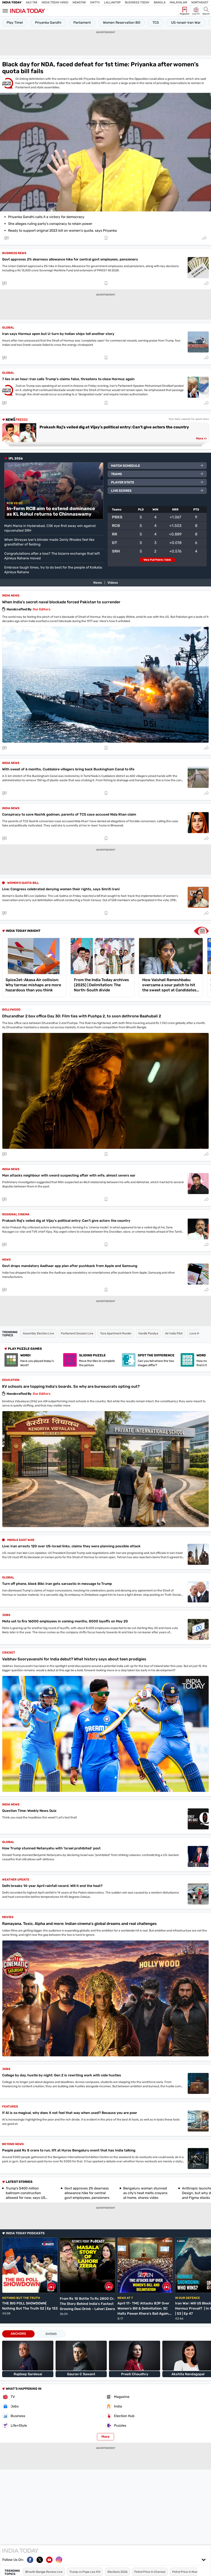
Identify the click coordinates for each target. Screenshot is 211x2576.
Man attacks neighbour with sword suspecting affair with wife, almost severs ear (68, 1175)
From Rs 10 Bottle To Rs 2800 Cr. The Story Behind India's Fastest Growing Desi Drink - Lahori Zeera (87, 2304)
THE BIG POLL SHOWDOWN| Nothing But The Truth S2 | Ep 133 (30, 2305)
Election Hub (120, 2416)
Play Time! (15, 22)
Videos (112, 583)
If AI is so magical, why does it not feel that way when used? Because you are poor (69, 2113)
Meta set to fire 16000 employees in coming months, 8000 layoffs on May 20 (65, 1621)
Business (13, 2416)
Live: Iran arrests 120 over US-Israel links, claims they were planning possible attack (71, 1546)
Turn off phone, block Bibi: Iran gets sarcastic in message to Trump (57, 1584)
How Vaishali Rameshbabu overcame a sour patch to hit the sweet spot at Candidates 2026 (169, 985)
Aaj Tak (31, 2)
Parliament (82, 22)
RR (114, 534)
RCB (116, 525)
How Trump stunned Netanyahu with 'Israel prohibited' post (51, 1848)
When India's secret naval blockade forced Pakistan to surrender (61, 602)
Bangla (160, 2)
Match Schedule (157, 466)
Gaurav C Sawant (81, 2374)
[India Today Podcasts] (30, 2265)
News (97, 583)
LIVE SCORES (157, 491)
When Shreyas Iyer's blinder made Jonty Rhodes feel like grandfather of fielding (49, 542)
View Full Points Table (157, 559)
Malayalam (178, 2)
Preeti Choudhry (134, 2374)
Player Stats (157, 482)
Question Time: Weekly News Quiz (29, 1811)
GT (114, 542)
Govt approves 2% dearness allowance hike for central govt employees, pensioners (70, 259)
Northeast (199, 2)
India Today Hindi (55, 2)
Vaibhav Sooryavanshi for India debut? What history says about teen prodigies (74, 1659)
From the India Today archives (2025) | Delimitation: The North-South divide (101, 984)
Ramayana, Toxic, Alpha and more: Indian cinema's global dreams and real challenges (79, 1923)
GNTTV (95, 2)
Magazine (117, 2397)
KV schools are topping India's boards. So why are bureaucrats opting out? (71, 1386)
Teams (157, 474)
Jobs (10, 2406)
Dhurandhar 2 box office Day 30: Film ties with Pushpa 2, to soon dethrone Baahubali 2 (81, 1016)
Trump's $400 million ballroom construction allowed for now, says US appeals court (25, 2193)
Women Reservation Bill (121, 22)
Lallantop (112, 2)
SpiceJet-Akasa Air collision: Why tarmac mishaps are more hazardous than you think (33, 984)
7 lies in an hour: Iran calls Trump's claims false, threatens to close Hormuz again (68, 379)
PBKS (117, 517)
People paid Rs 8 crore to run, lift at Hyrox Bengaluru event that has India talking (68, 2150)
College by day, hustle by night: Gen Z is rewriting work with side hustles (61, 2075)
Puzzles (116, 2425)
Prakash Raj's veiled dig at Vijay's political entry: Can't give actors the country (114, 427)
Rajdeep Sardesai (28, 2374)
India (114, 2406)
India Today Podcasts (25, 2233)
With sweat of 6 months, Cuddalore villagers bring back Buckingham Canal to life (68, 769)
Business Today (137, 2)
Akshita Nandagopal (187, 2374)
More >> (201, 438)
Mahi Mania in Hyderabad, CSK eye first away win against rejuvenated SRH (50, 528)
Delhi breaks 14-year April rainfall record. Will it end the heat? (52, 1886)
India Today (12, 2)
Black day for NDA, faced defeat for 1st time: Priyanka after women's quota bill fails (100, 68)
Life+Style (14, 2425)
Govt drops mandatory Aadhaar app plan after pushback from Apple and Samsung (69, 1266)
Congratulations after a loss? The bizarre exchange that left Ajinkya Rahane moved (52, 555)
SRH (116, 551)
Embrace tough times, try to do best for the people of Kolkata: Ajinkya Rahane (53, 569)
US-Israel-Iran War (186, 22)
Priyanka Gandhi (48, 22)
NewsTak (79, 2)
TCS (155, 22)
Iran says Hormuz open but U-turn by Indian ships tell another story (58, 334)
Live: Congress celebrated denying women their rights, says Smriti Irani (61, 889)
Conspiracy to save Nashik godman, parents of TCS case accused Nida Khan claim (69, 814)
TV (8, 2397)
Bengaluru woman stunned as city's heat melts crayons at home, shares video (145, 2193)
